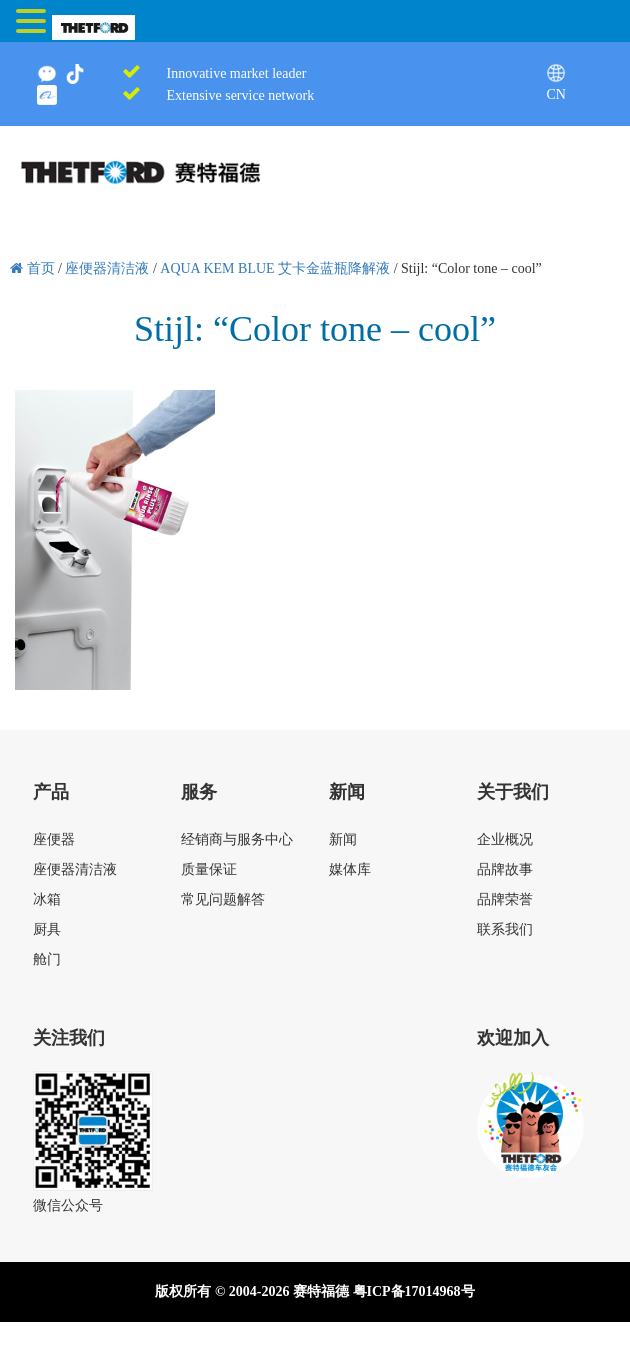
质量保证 (209, 869)
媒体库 (350, 869)
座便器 (54, 839)
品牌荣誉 (505, 899)
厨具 (47, 929)
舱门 (47, 959)
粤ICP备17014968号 (414, 1291)
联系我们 (505, 929)
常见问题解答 (223, 899)
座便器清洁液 (75, 869)
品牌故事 (505, 869)
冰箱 (47, 899)
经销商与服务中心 (237, 839)
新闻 (343, 839)
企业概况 (505, 839)
